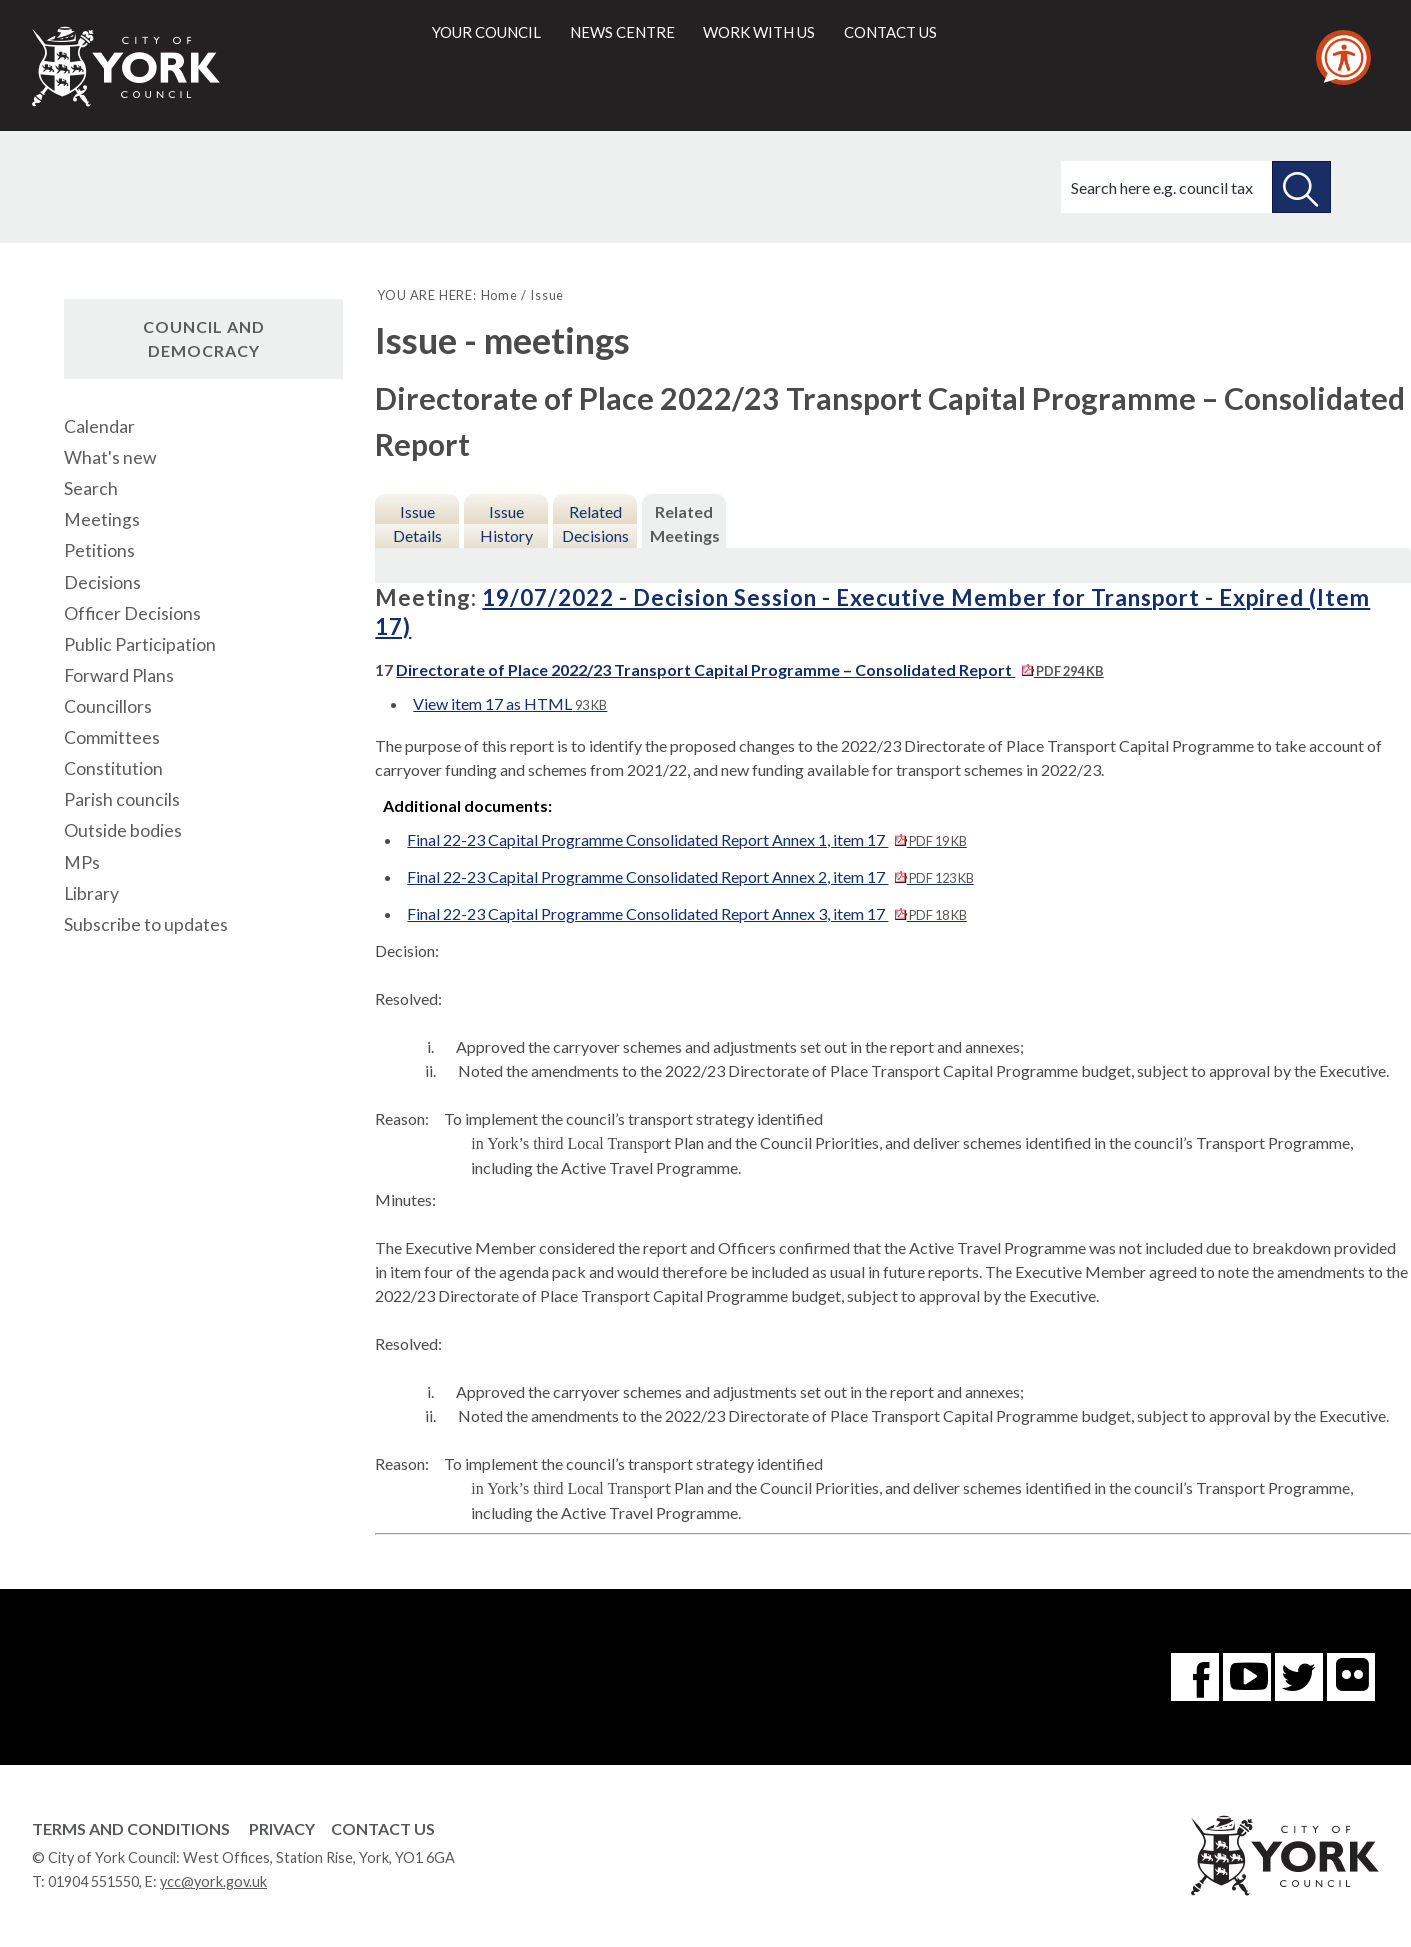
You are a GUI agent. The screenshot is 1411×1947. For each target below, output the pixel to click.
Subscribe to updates (146, 924)
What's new (110, 457)
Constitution (113, 768)
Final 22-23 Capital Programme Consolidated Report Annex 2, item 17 (690, 876)
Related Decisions (595, 523)
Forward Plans (119, 675)
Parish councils (122, 799)
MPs (82, 862)
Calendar (99, 426)
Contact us (890, 32)
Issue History (506, 523)
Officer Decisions (132, 613)
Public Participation (140, 644)
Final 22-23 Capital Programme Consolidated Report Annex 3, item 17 (686, 913)
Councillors (108, 706)
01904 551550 (93, 1881)
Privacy (282, 1828)
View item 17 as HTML (510, 703)
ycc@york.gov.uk (213, 1881)
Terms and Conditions (131, 1828)
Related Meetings (685, 523)
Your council (486, 32)
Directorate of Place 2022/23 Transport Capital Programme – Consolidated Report (749, 669)
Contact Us (383, 1828)
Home (499, 295)
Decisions (102, 582)
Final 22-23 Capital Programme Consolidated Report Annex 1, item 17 (686, 839)
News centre (622, 32)
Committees (112, 737)
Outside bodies (123, 830)
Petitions (99, 550)
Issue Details (417, 523)
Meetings (102, 519)
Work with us (759, 32)
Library (91, 893)
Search (91, 488)
